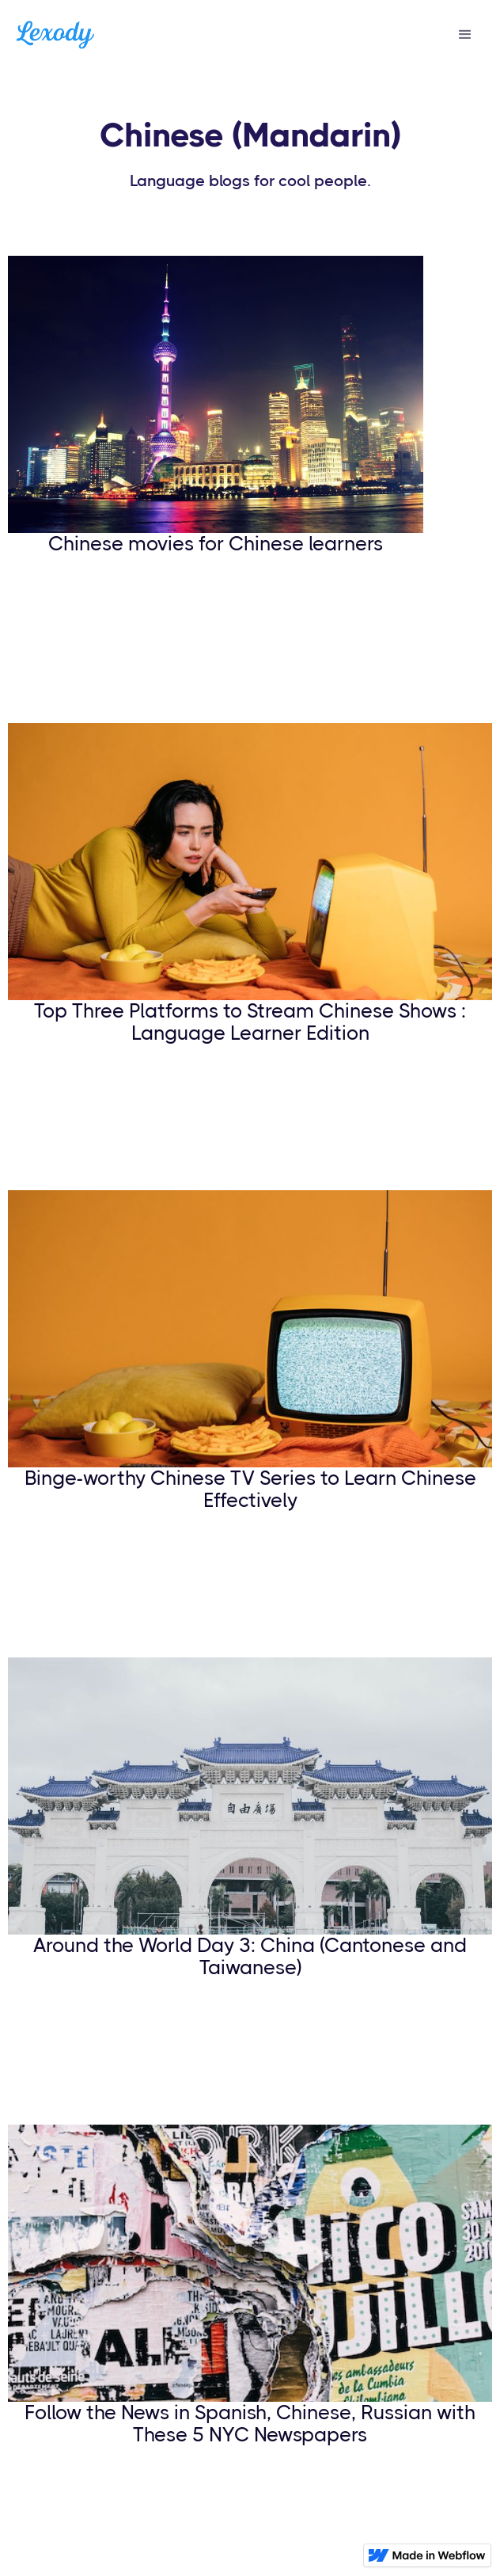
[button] (465, 35)
